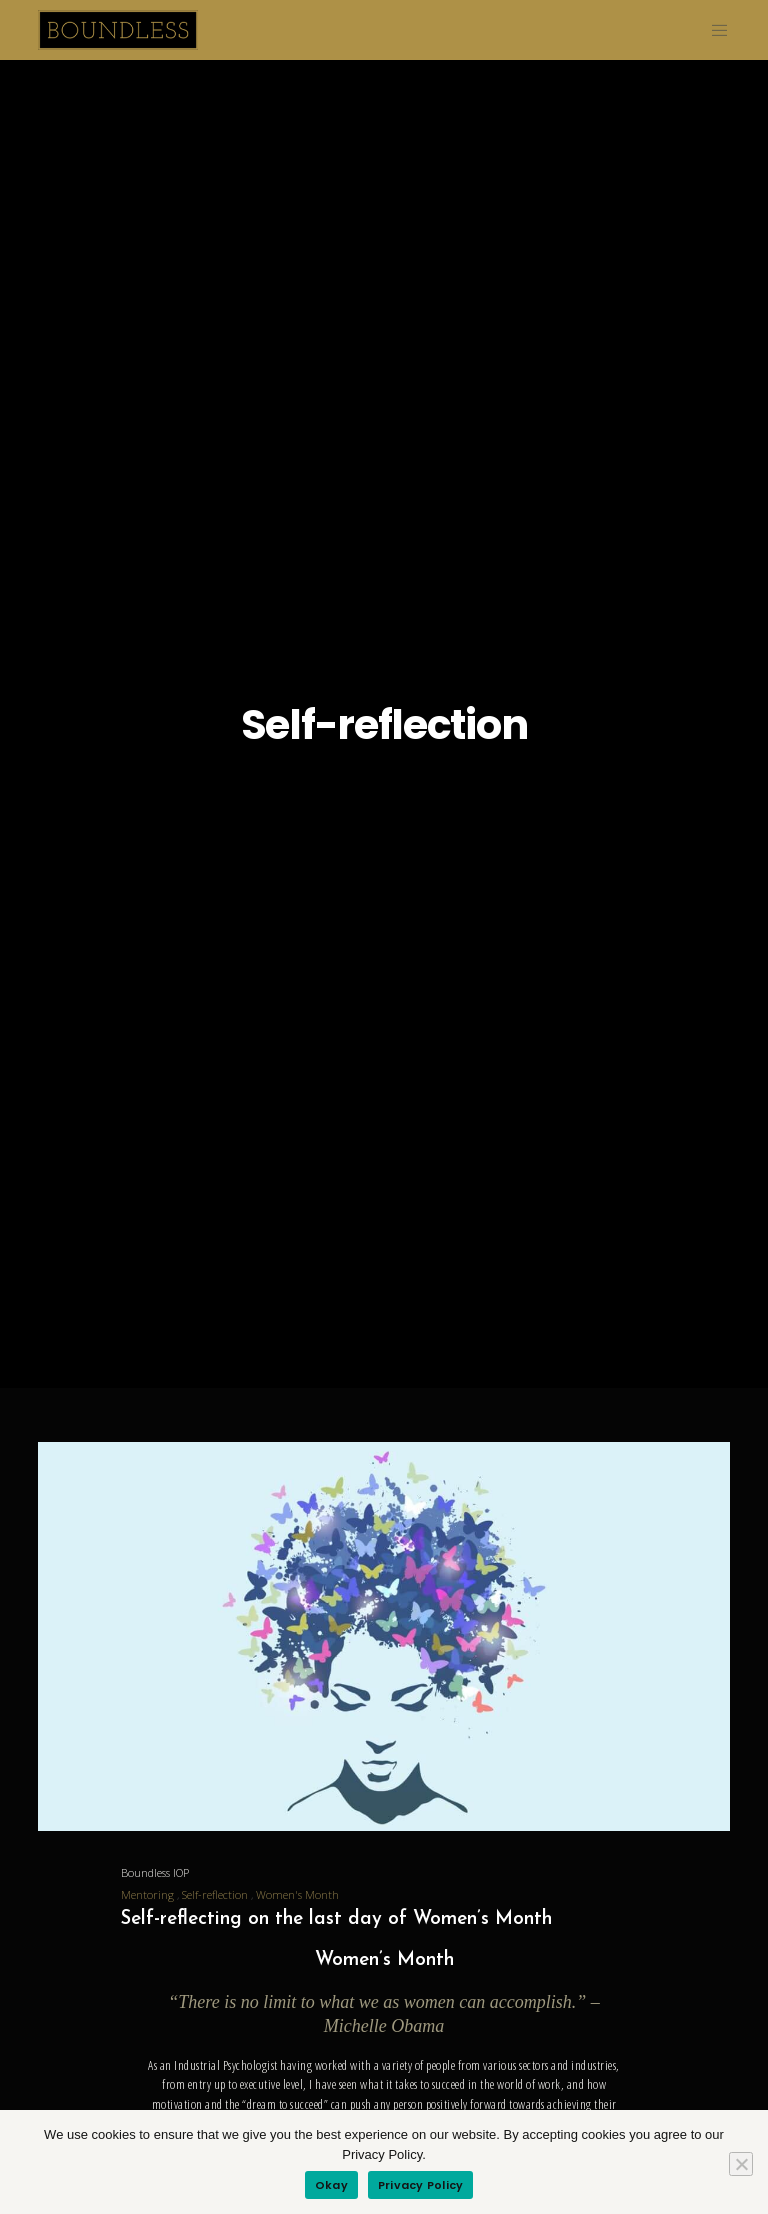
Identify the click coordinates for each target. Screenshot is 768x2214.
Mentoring (147, 1894)
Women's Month (297, 1894)
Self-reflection (215, 1894)
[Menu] (712, 30)
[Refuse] (741, 2164)
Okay (331, 2185)
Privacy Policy (421, 2185)
